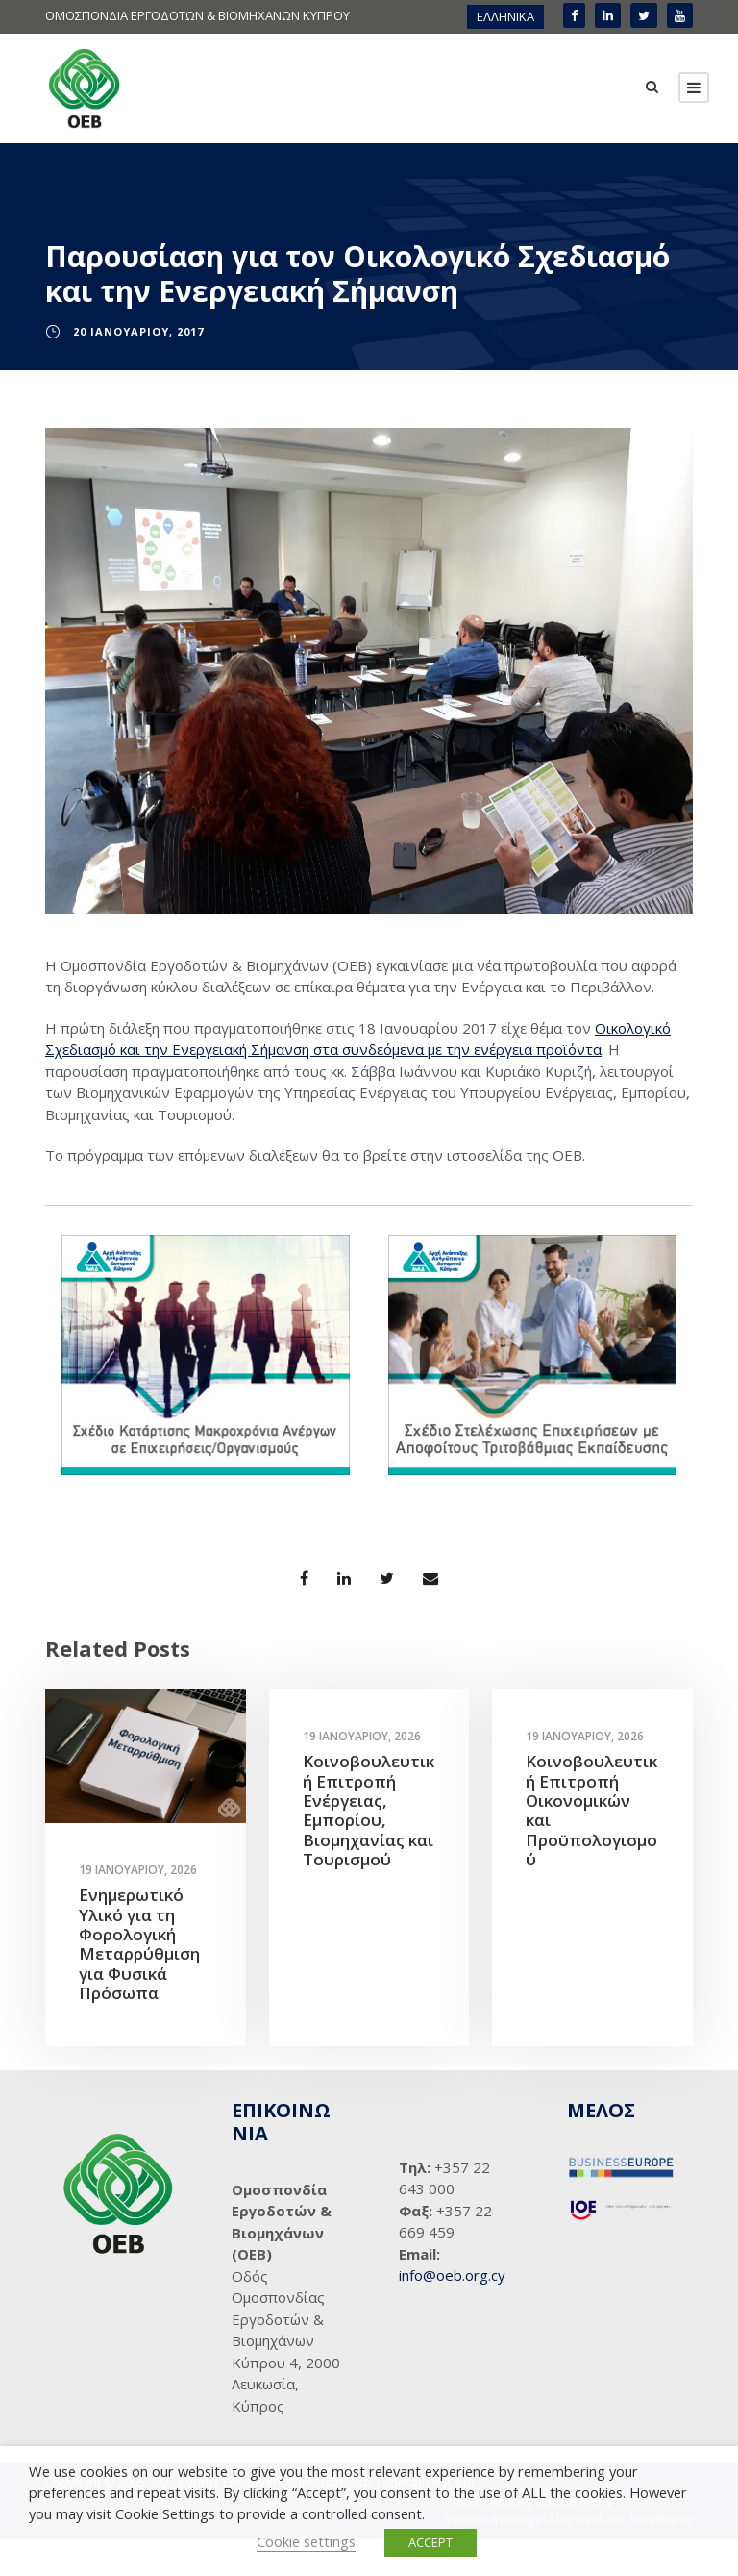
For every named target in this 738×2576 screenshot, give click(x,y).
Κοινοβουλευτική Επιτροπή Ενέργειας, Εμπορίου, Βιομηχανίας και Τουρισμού (368, 1848)
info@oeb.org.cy (452, 2311)
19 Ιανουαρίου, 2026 (138, 1907)
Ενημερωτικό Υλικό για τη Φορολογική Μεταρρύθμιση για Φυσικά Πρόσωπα (139, 1981)
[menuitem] (505, 17)
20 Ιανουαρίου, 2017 (138, 368)
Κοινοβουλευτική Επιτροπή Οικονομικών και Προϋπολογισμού (591, 1848)
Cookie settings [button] (306, 2541)
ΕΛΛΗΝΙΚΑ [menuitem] (505, 16)
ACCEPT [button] (430, 2542)
